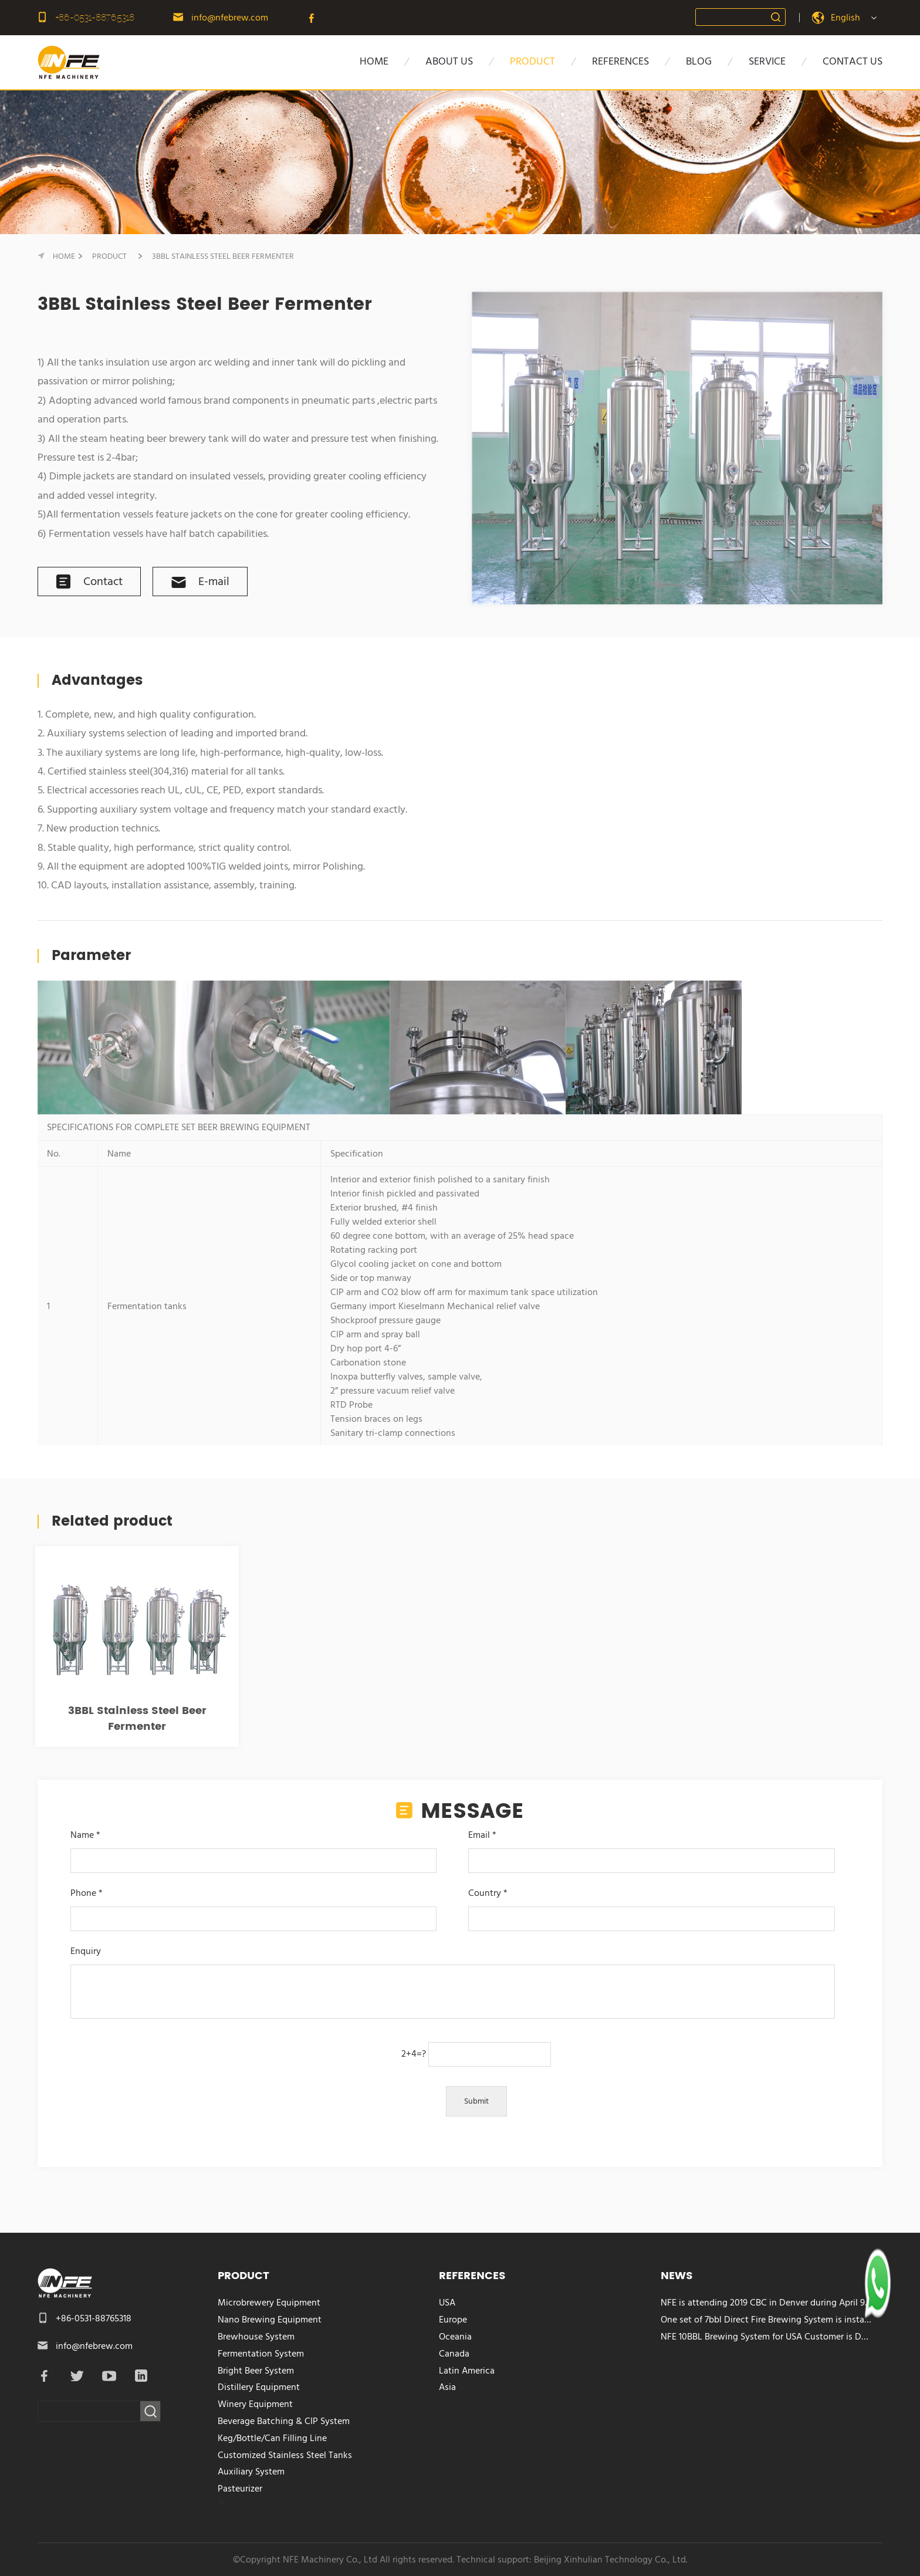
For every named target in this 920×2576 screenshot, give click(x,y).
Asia (447, 2387)
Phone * (253, 1906)
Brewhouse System (256, 2336)
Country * (651, 1906)
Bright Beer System (256, 2370)
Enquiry (452, 1983)
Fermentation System (261, 2353)
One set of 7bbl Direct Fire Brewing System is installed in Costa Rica (766, 2319)
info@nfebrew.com (229, 17)
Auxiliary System (251, 2471)
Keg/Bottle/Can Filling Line (272, 2438)
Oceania (455, 2336)
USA (447, 2302)
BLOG (699, 61)
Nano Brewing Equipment (270, 2319)
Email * (651, 1847)
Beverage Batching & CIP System (284, 2421)
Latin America (467, 2370)
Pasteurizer (240, 2488)
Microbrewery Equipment (269, 2302)
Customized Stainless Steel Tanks (285, 2455)
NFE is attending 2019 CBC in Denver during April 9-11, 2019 (766, 2302)
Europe (453, 2319)
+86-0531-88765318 (95, 17)
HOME (374, 61)
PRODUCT (532, 61)
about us (449, 61)
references (620, 61)
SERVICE (767, 61)
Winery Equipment (255, 2404)
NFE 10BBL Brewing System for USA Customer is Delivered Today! (766, 2336)
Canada (454, 2353)
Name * (253, 1847)
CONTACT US (852, 61)
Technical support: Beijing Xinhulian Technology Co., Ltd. (572, 2559)
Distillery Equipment (259, 2387)
